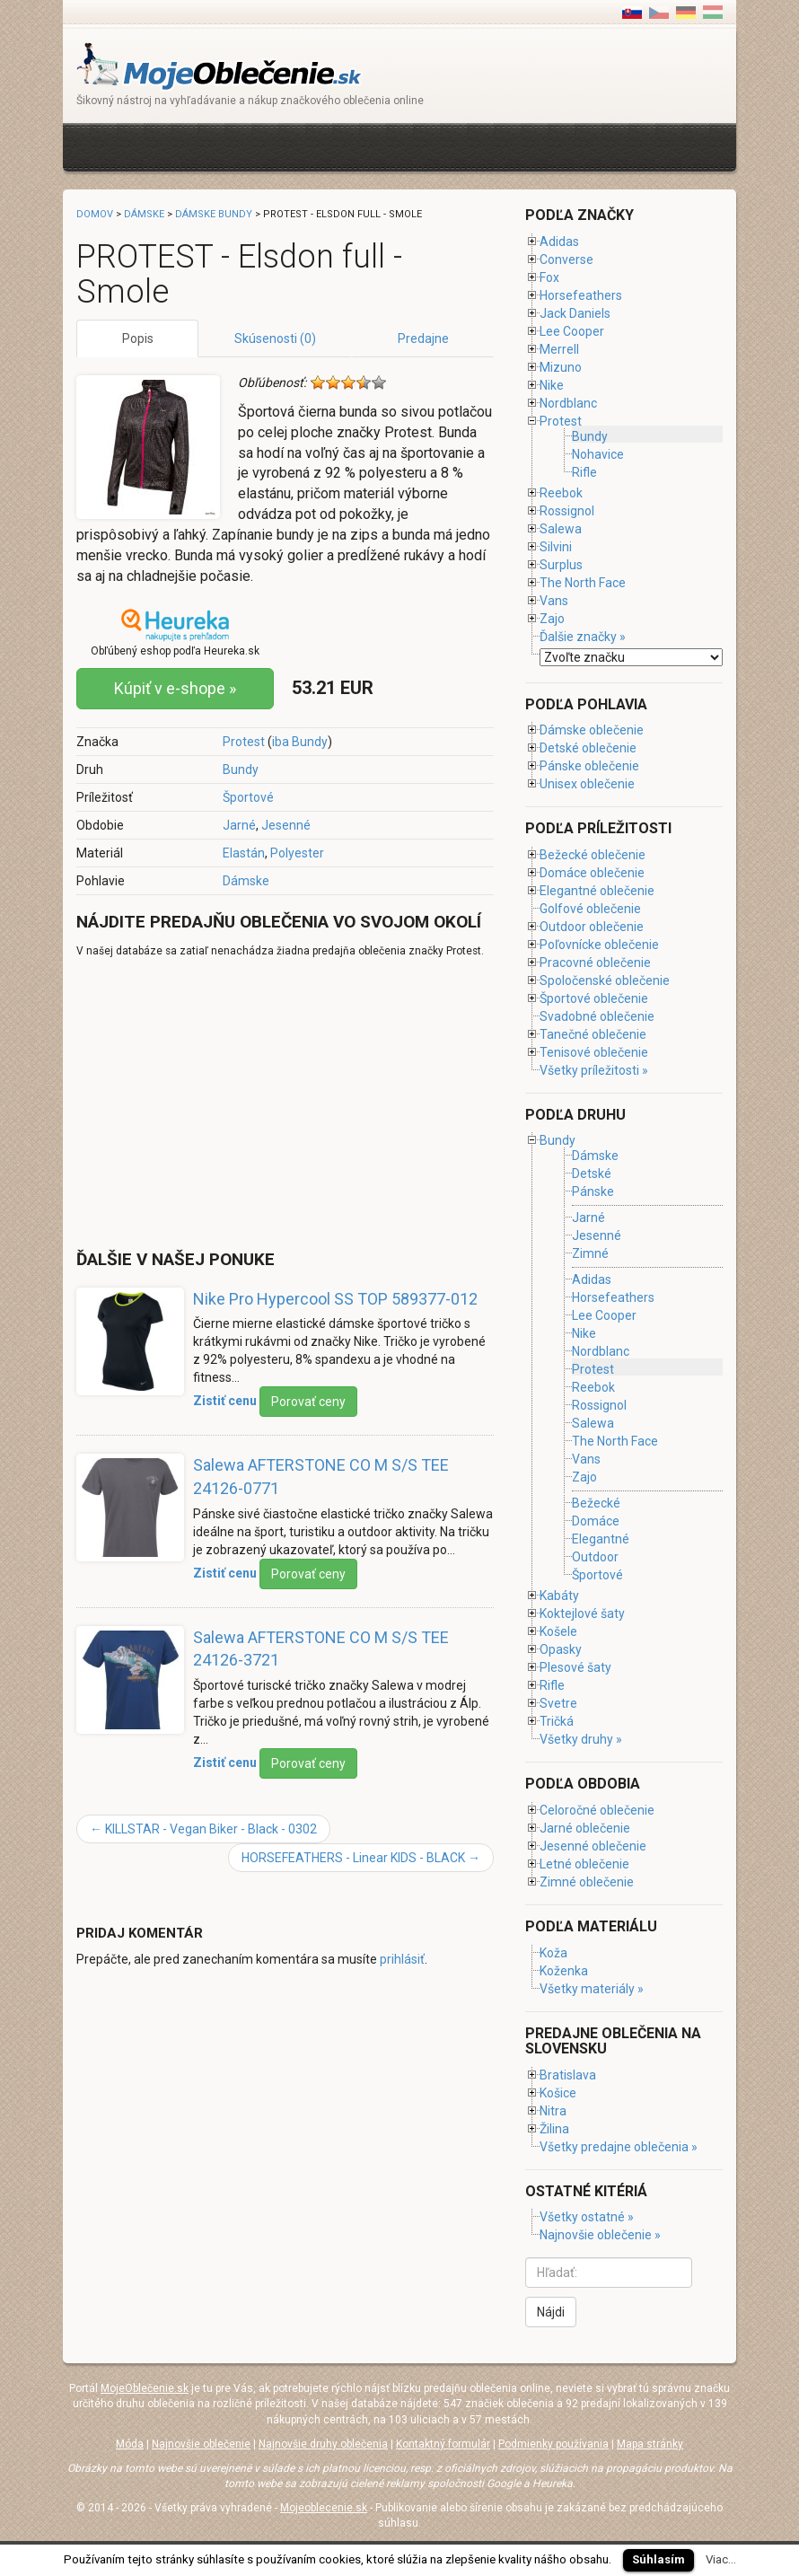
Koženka (564, 1971)
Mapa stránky (650, 2444)
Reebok (561, 493)
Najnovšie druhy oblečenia (323, 2444)
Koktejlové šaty (582, 1613)
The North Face (583, 582)
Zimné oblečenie (587, 1882)
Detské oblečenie (588, 748)
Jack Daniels (575, 313)
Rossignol (567, 511)
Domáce (595, 1521)
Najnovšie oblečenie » (600, 2235)
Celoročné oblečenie (597, 1810)
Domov (94, 214)
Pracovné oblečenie (595, 962)
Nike (552, 385)
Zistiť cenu (225, 1401)
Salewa (561, 529)
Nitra (553, 2111)
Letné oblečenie (584, 1864)
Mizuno (561, 367)
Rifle (584, 472)
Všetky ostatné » (587, 2217)
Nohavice (598, 454)
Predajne (423, 338)
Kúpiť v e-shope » (175, 688)
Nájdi (551, 2312)
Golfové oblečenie (590, 908)
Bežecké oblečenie (592, 854)
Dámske (246, 881)
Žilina (554, 2129)
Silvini (556, 547)
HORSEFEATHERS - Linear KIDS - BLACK (360, 1858)
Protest (244, 741)
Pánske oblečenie (589, 766)
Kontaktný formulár (443, 2444)
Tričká (557, 1721)
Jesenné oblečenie (593, 1846)
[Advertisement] (403, 145)
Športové (248, 797)
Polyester (297, 853)
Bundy (241, 769)
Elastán (244, 853)
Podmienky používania (553, 2444)
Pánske (593, 1192)
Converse (566, 259)
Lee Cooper (572, 331)
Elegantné (600, 1539)
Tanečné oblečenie (593, 1034)
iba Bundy (300, 741)
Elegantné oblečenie (597, 890)
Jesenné (286, 825)
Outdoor (595, 1557)
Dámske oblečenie (592, 730)
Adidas (559, 241)
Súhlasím (658, 2559)
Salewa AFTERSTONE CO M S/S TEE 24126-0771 (321, 1476)
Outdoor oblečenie (592, 926)
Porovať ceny (308, 1401)
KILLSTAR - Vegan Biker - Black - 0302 (203, 1829)
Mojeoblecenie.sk (323, 2507)
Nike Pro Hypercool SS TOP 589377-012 (335, 1298)
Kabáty (559, 1595)
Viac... (721, 2559)
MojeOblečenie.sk (145, 2388)
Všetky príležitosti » (594, 1070)
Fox (549, 277)
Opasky (561, 1649)
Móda (130, 2444)
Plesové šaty (575, 1667)
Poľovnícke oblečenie (599, 944)
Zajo (552, 618)
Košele (558, 1631)
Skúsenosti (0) (275, 338)
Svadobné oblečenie (597, 1016)
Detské (591, 1173)
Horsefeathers (581, 295)
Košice (558, 2093)
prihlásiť (402, 1959)
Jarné (239, 825)
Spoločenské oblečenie (605, 980)
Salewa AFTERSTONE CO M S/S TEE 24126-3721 (321, 1649)
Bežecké (596, 1503)
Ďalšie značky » (583, 636)
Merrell (559, 349)
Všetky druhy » (581, 1739)
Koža (553, 1953)
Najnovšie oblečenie (201, 2444)
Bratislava (568, 2075)
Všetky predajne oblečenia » (619, 2147)
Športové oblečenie (594, 998)
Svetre (558, 1703)
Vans (554, 600)
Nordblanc (568, 403)
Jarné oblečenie (585, 1828)
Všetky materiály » (592, 1989)
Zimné (590, 1254)
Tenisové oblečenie (594, 1052)
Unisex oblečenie (587, 784)
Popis (138, 338)
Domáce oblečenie (592, 872)
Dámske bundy (213, 214)
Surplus (561, 564)
